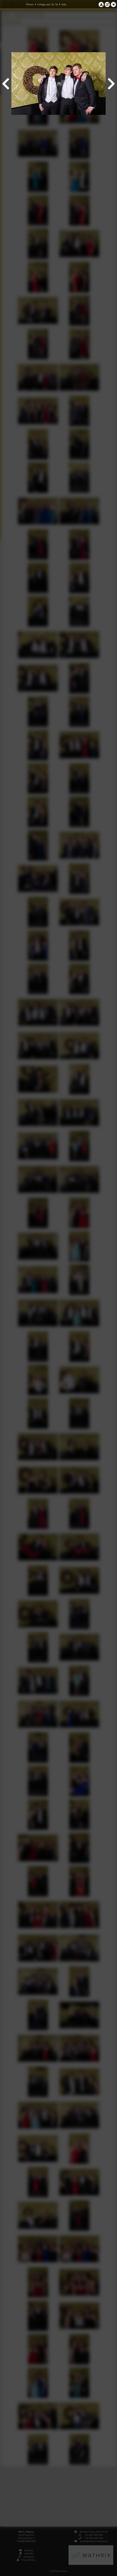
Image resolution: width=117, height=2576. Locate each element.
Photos (30, 4)
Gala (63, 4)
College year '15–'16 (47, 4)
